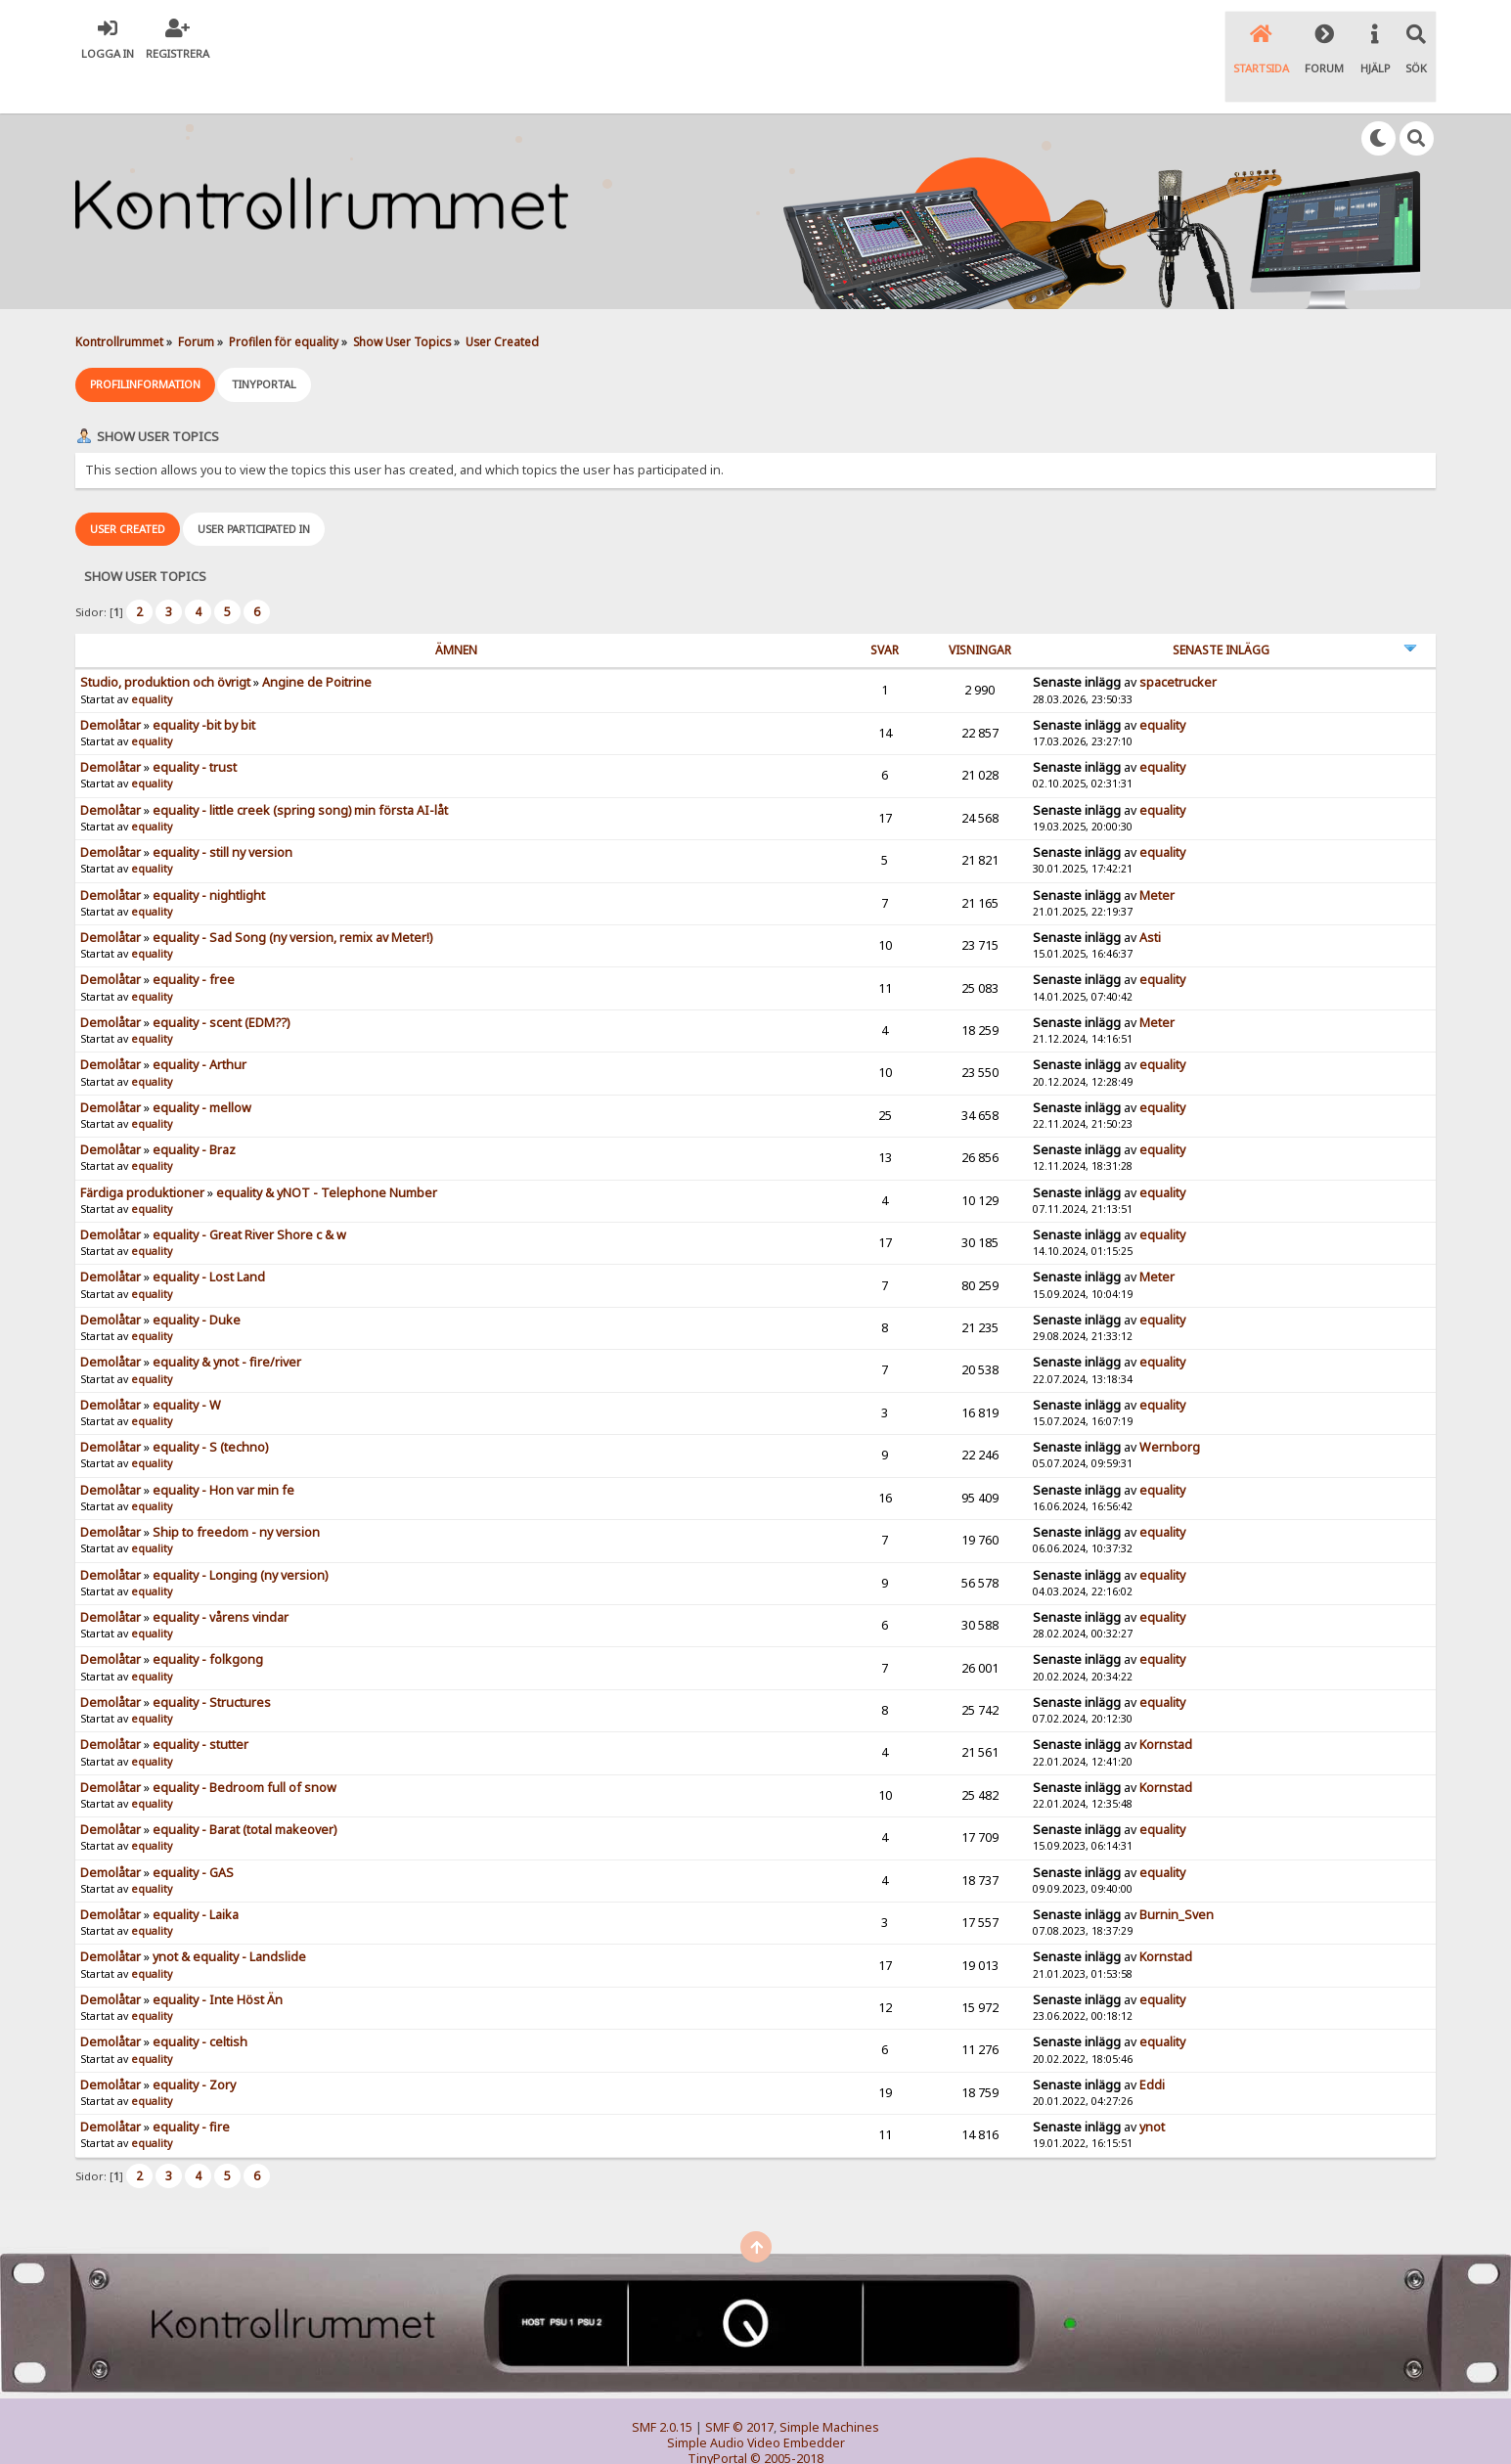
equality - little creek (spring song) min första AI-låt (300, 767)
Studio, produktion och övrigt (165, 639)
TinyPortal (717, 2415)
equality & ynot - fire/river (227, 1319)
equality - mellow (202, 1064)
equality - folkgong (208, 1616)
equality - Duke (197, 1277)
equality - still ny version (222, 809)
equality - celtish (200, 1999)
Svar (884, 607)
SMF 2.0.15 (662, 2384)
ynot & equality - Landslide (229, 1914)
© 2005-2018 (786, 2415)
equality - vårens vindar (221, 1574)
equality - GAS (193, 1829)
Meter (1157, 852)
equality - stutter (200, 1701)
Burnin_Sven (1176, 1871)
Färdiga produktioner (142, 1150)
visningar (980, 607)
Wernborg (1169, 1404)
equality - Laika (196, 1871)
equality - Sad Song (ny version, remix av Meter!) (292, 894)
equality (151, 656)
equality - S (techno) (210, 1404)
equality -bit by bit (204, 682)
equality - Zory (194, 2042)
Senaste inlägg (1221, 607)
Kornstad (1165, 1701)
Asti (1150, 894)
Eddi (1152, 2042)
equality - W (187, 1362)
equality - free (194, 936)
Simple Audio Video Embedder (756, 2400)
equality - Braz (194, 1106)
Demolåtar (110, 682)
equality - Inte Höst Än (218, 1957)
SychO (815, 2431)
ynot (1152, 2084)
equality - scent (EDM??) (221, 979)
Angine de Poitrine (317, 639)
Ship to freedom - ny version (236, 1489)
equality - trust (195, 724)
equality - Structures (212, 1659)
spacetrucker (1178, 639)
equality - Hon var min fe (223, 1447)
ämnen (456, 607)
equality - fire (191, 2084)
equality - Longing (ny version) (240, 1532)
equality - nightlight (209, 852)
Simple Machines (829, 2384)
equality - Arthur (199, 1021)
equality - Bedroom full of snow (244, 1744)
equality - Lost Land (209, 1235)
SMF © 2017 (739, 2384)
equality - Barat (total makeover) (244, 1786)
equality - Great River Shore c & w (249, 1192)
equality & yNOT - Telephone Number (326, 1150)
